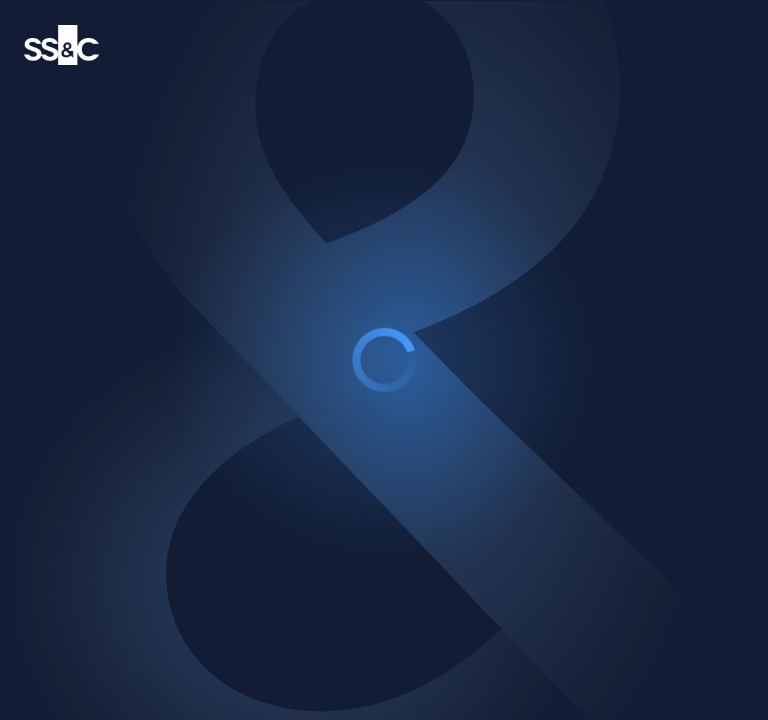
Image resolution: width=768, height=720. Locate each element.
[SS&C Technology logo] (61, 45)
